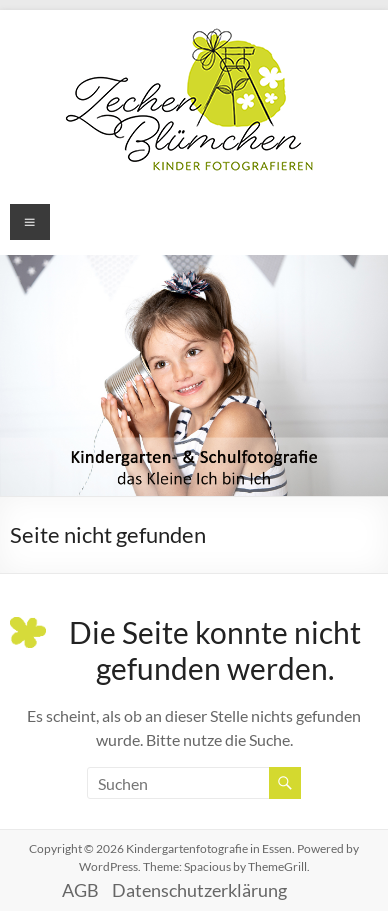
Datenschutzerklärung (199, 890)
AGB (80, 890)
